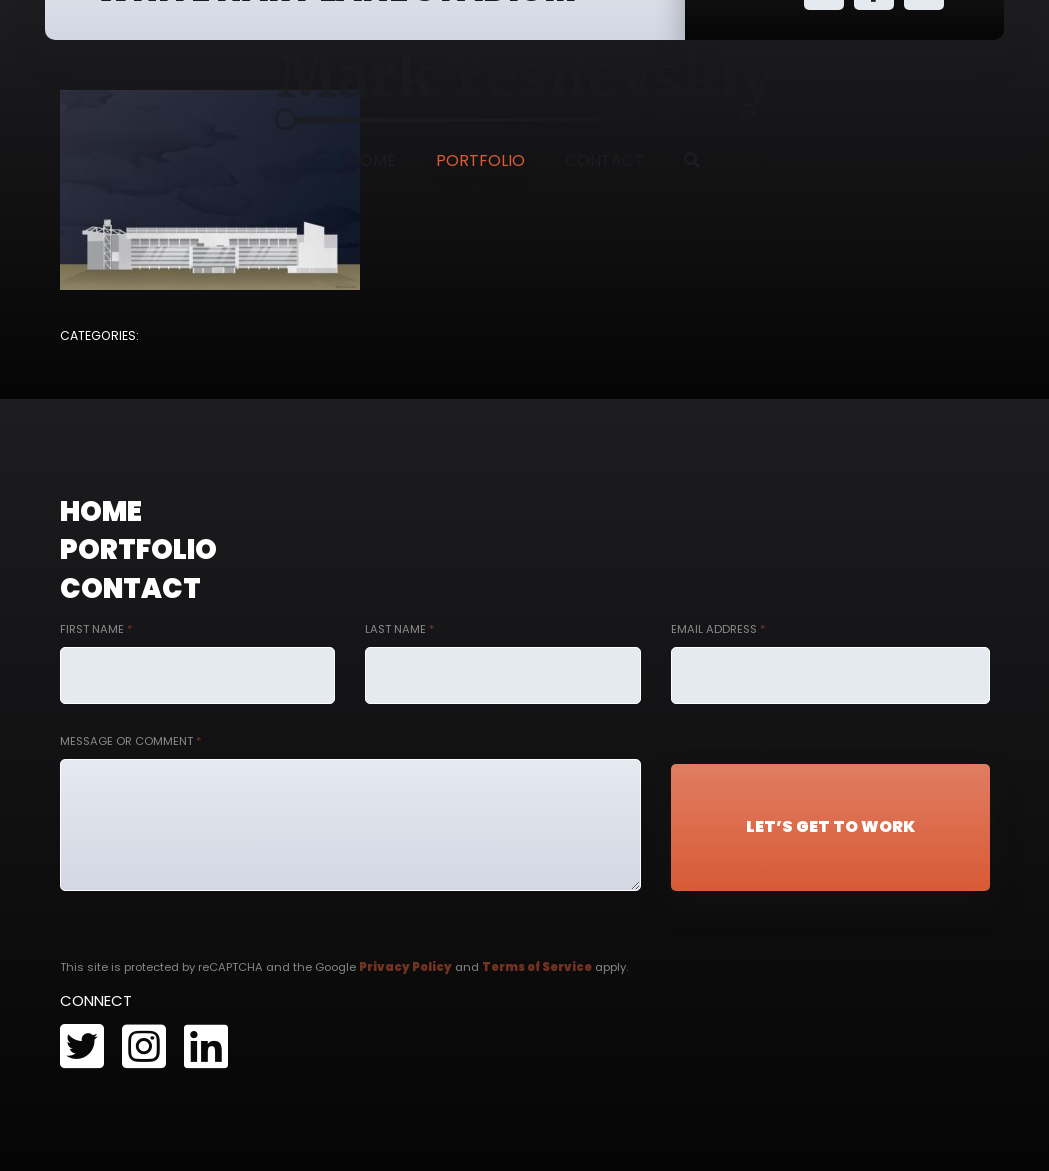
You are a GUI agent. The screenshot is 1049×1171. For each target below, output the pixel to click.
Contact (604, 160)
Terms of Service (537, 967)
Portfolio (480, 160)
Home (372, 160)
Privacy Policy (405, 967)
